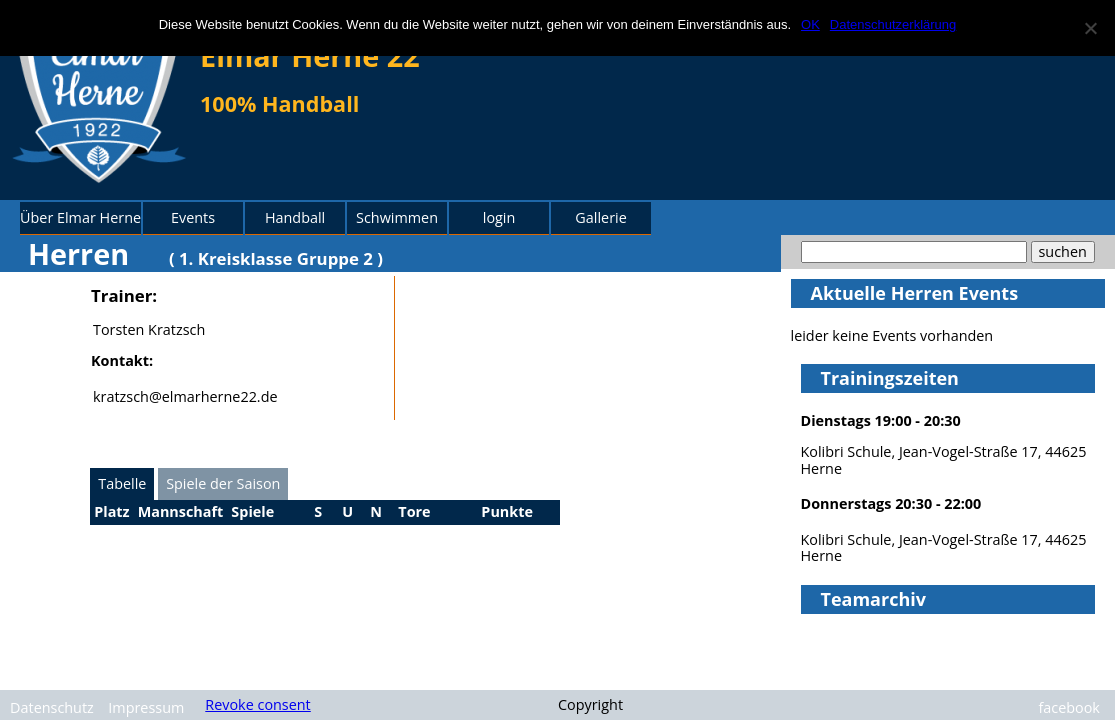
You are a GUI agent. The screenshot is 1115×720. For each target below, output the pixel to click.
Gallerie (600, 217)
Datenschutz (52, 707)
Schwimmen (397, 217)
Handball (295, 217)
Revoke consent (257, 704)
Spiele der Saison (223, 483)
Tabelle (122, 483)
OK (810, 24)
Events (193, 217)
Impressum (146, 707)
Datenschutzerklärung (893, 24)
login (499, 217)
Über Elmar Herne (80, 217)
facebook (1069, 707)
